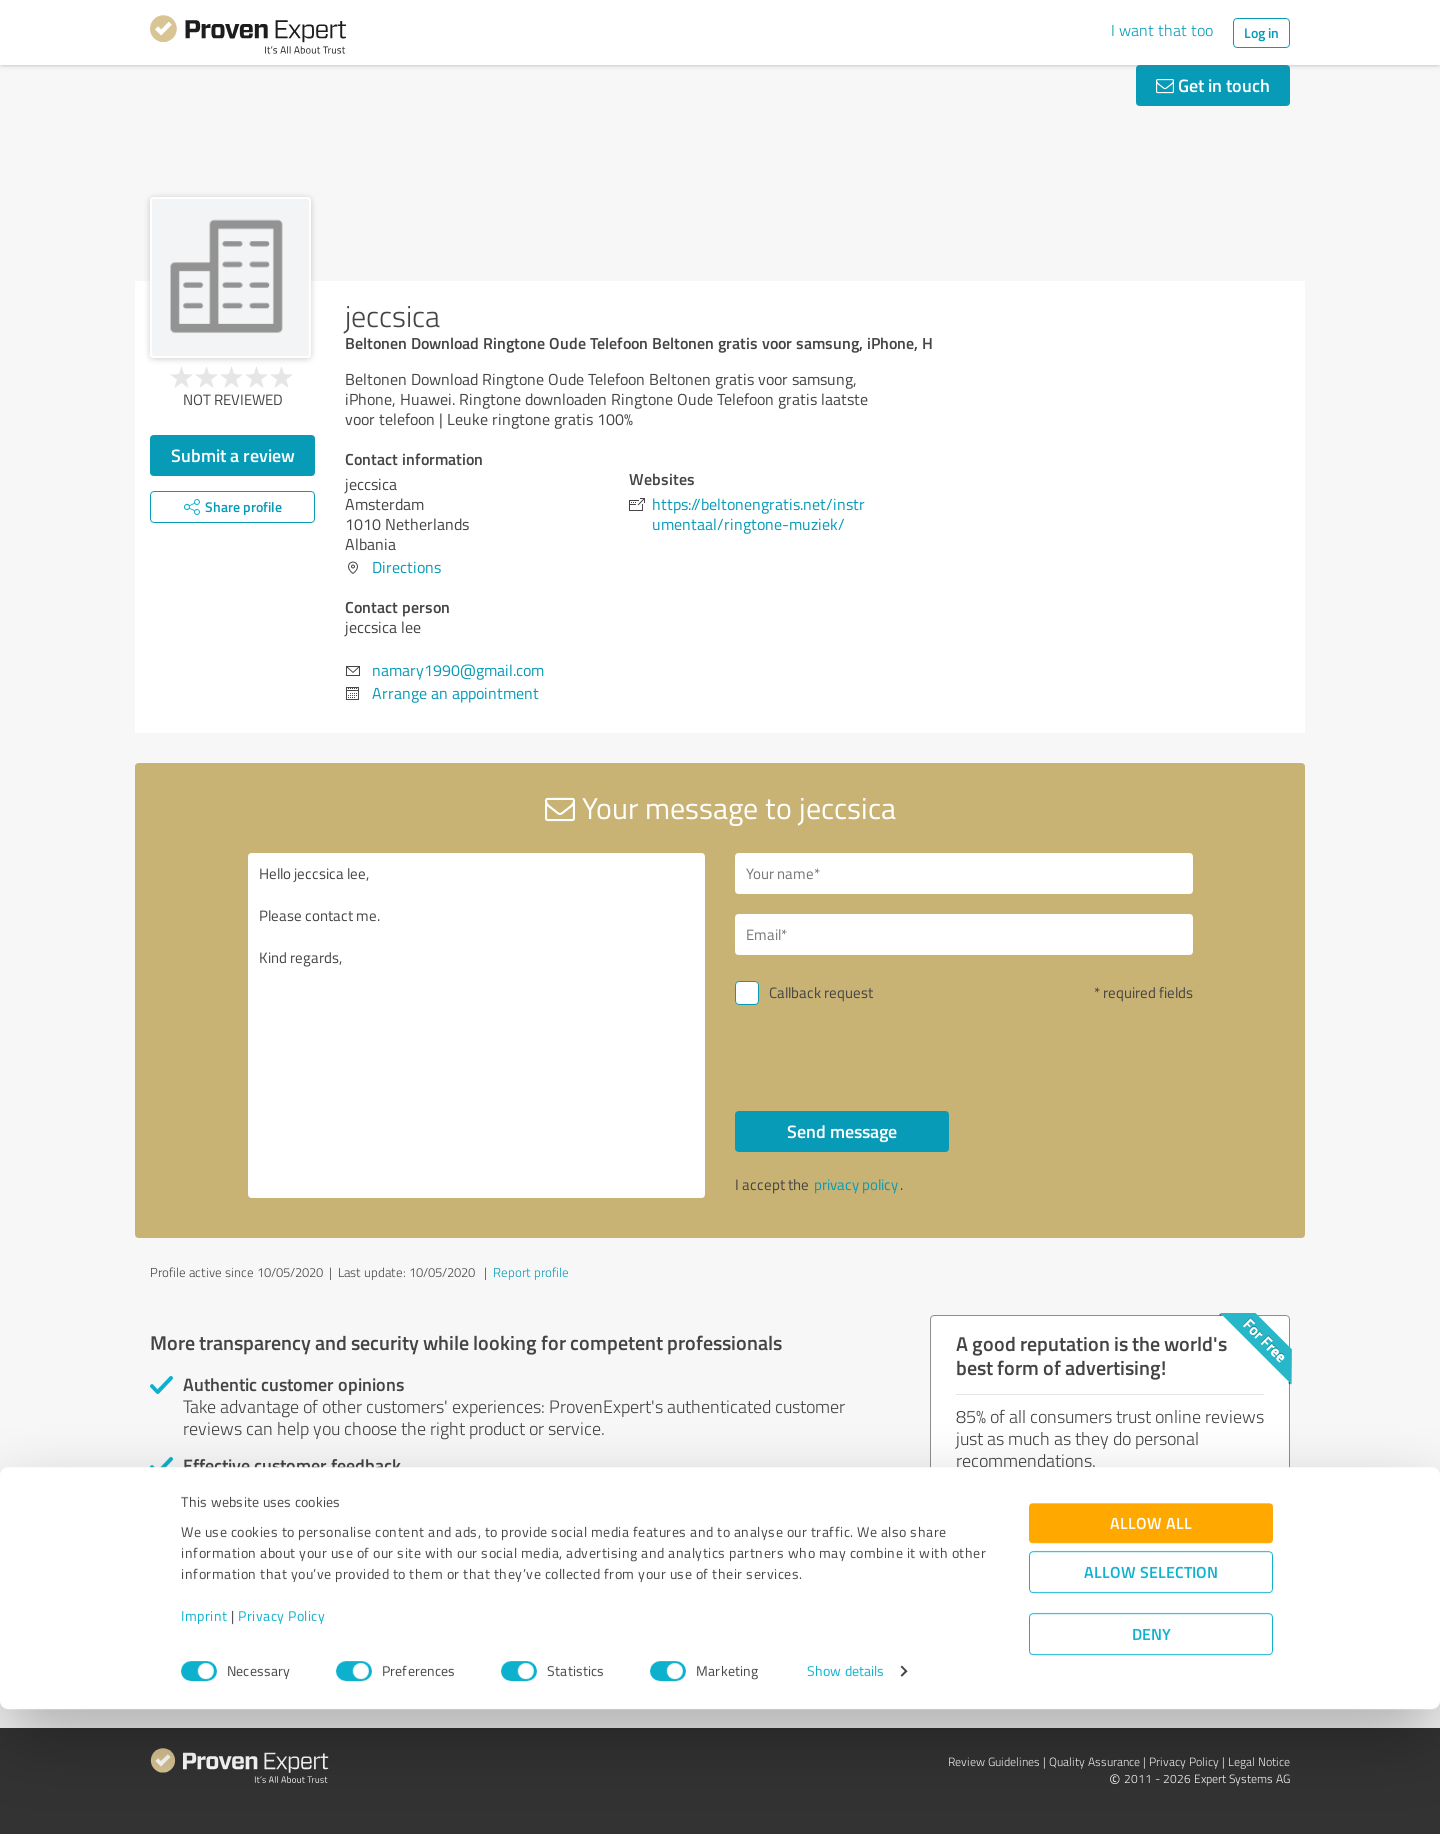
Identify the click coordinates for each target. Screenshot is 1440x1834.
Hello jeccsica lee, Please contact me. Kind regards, (477, 1025)
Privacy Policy (281, 1740)
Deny (1151, 1759)
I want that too (1162, 30)
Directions (406, 567)
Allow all (1151, 1648)
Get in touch (1213, 85)
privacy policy (856, 1184)
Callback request (821, 992)
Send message (842, 1131)
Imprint (204, 1740)
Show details (845, 1796)
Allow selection (1151, 1697)
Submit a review (233, 455)
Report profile (531, 1272)
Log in (1261, 32)
